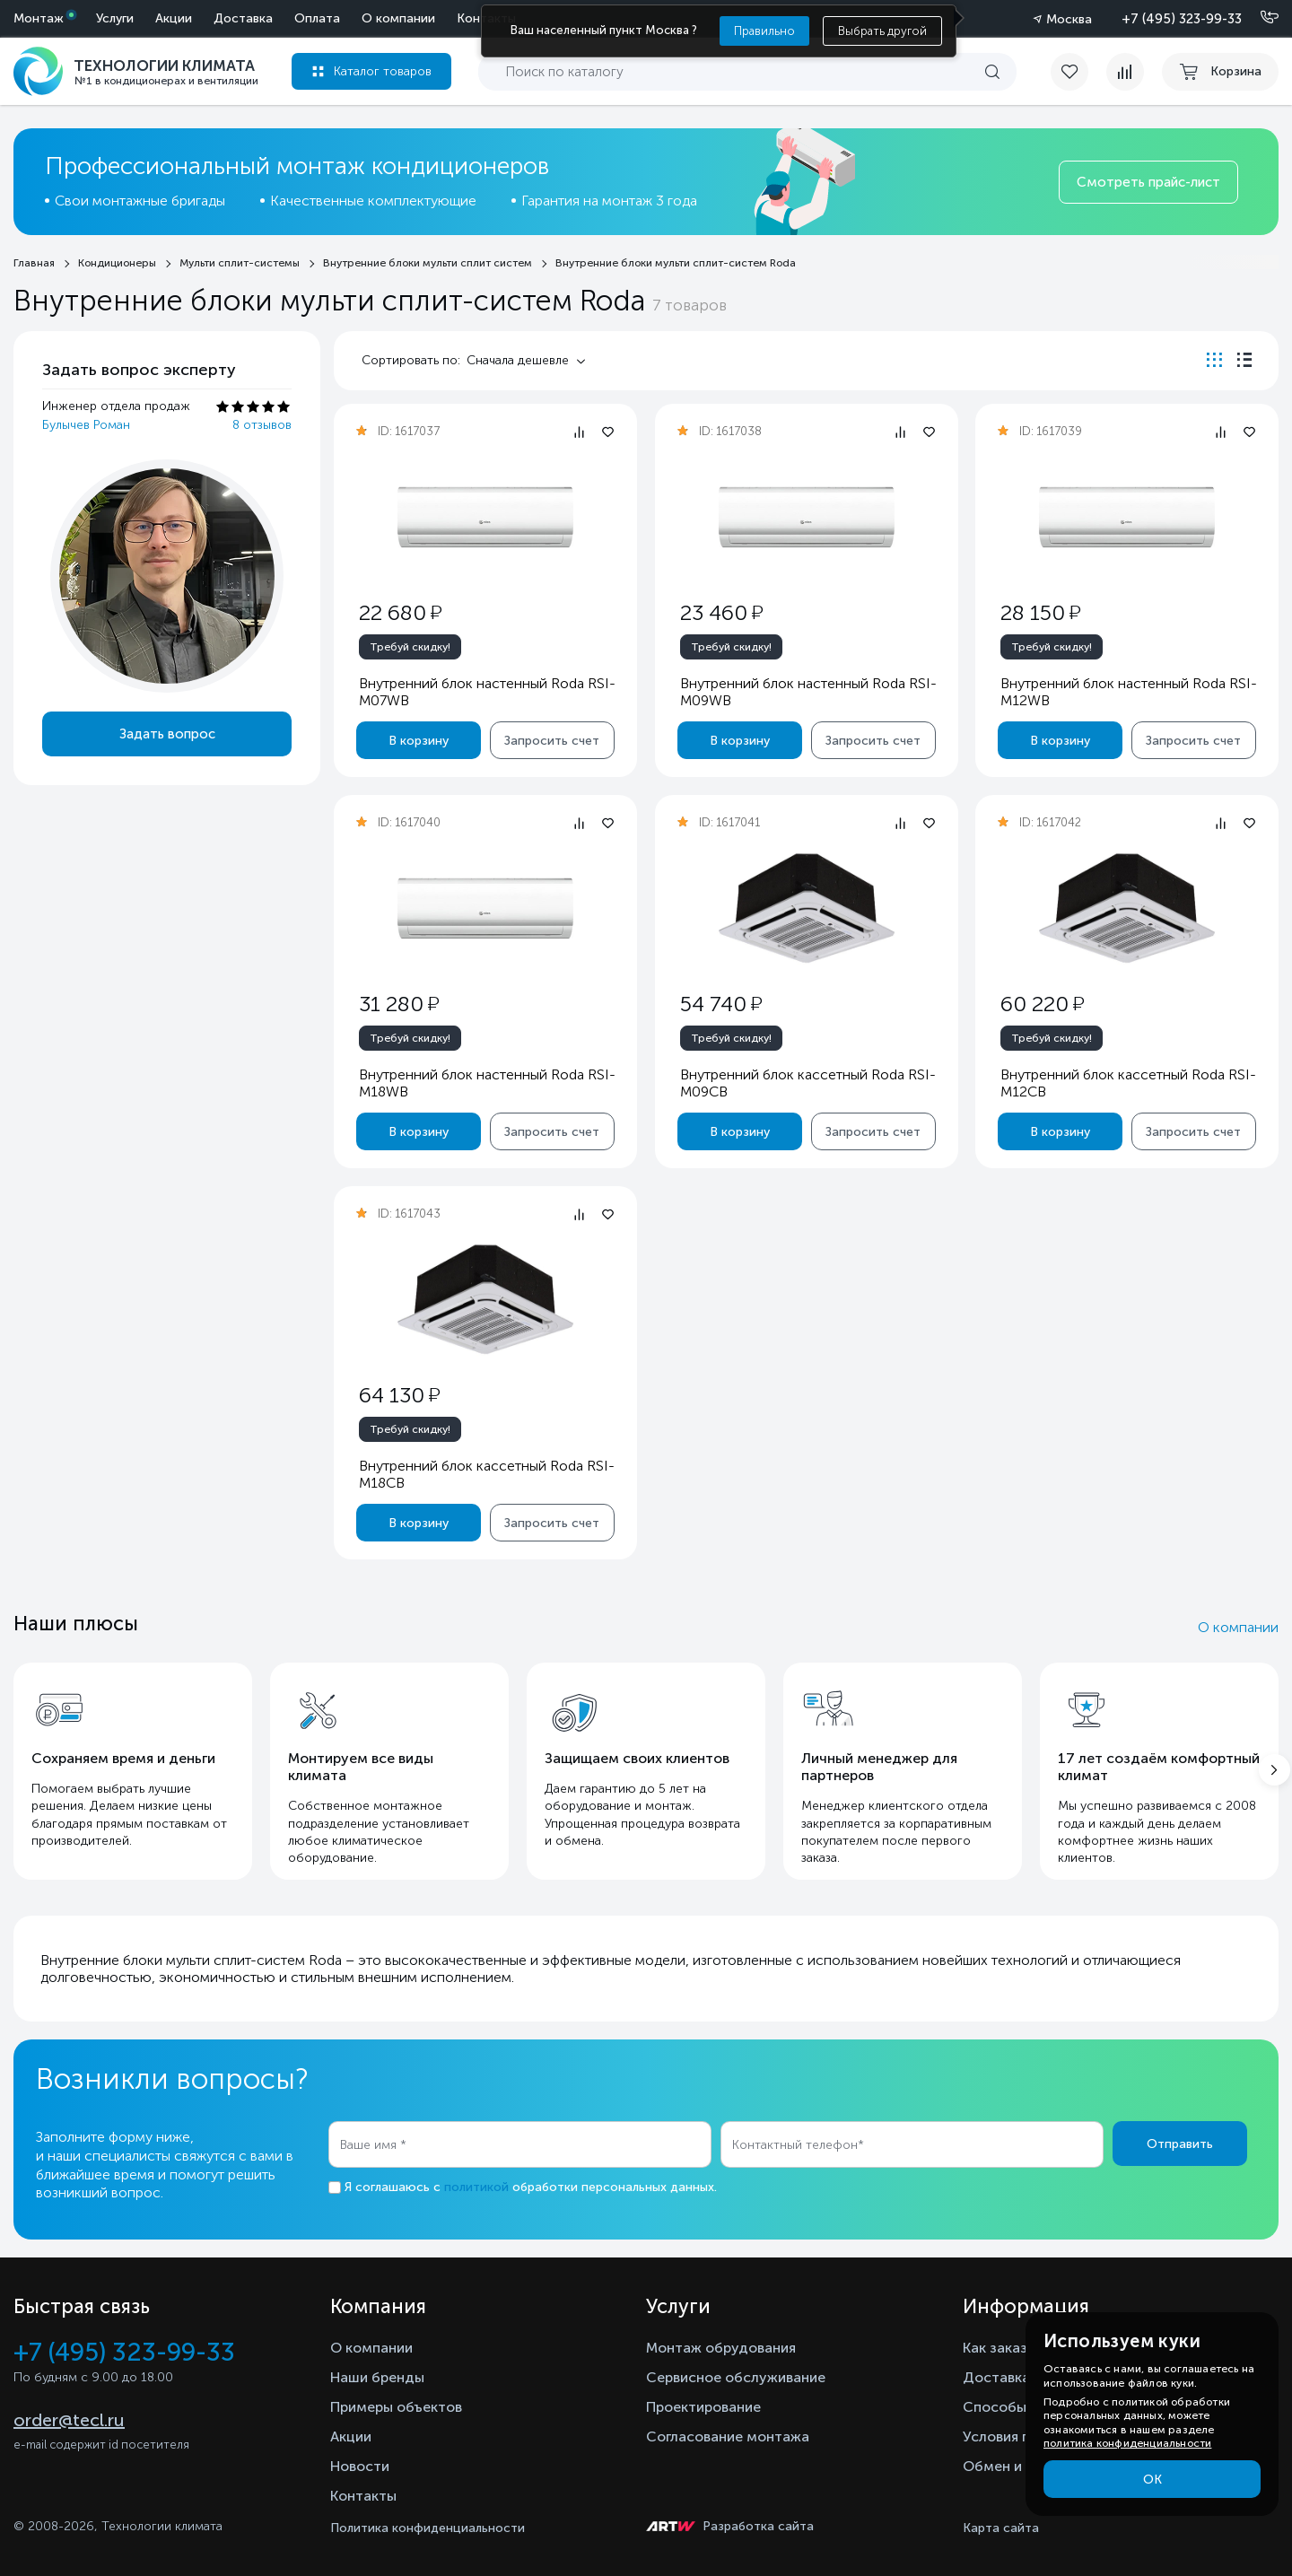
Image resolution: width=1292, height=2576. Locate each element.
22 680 (400, 612)
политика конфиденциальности (1127, 2443)
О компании (398, 18)
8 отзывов (262, 424)
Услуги (115, 18)
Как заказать (1007, 2347)
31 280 (399, 1004)
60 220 (1042, 1004)
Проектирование (703, 2406)
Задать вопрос (167, 734)
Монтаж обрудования (721, 2347)
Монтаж (38, 18)
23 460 (720, 612)
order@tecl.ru (69, 2420)
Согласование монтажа (727, 2436)
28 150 (1040, 612)
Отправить (1180, 2144)
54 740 (720, 1004)
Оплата (317, 18)
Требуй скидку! (410, 647)
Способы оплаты (1022, 2406)
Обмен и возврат (1021, 2466)
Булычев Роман (86, 424)
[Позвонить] (1259, 18)
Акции (173, 18)
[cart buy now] (1220, 72)
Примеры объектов (396, 2406)
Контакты (363, 2495)
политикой (476, 2187)
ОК (1152, 2479)
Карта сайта (1001, 2528)
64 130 (399, 1395)
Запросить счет (551, 740)
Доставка (243, 18)
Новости (359, 2466)
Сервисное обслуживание (735, 2377)
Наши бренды (377, 2377)
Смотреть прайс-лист (1148, 182)
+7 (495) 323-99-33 (1182, 19)
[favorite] (1078, 72)
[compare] (1125, 72)
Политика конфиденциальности (427, 2528)
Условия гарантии (1023, 2436)
